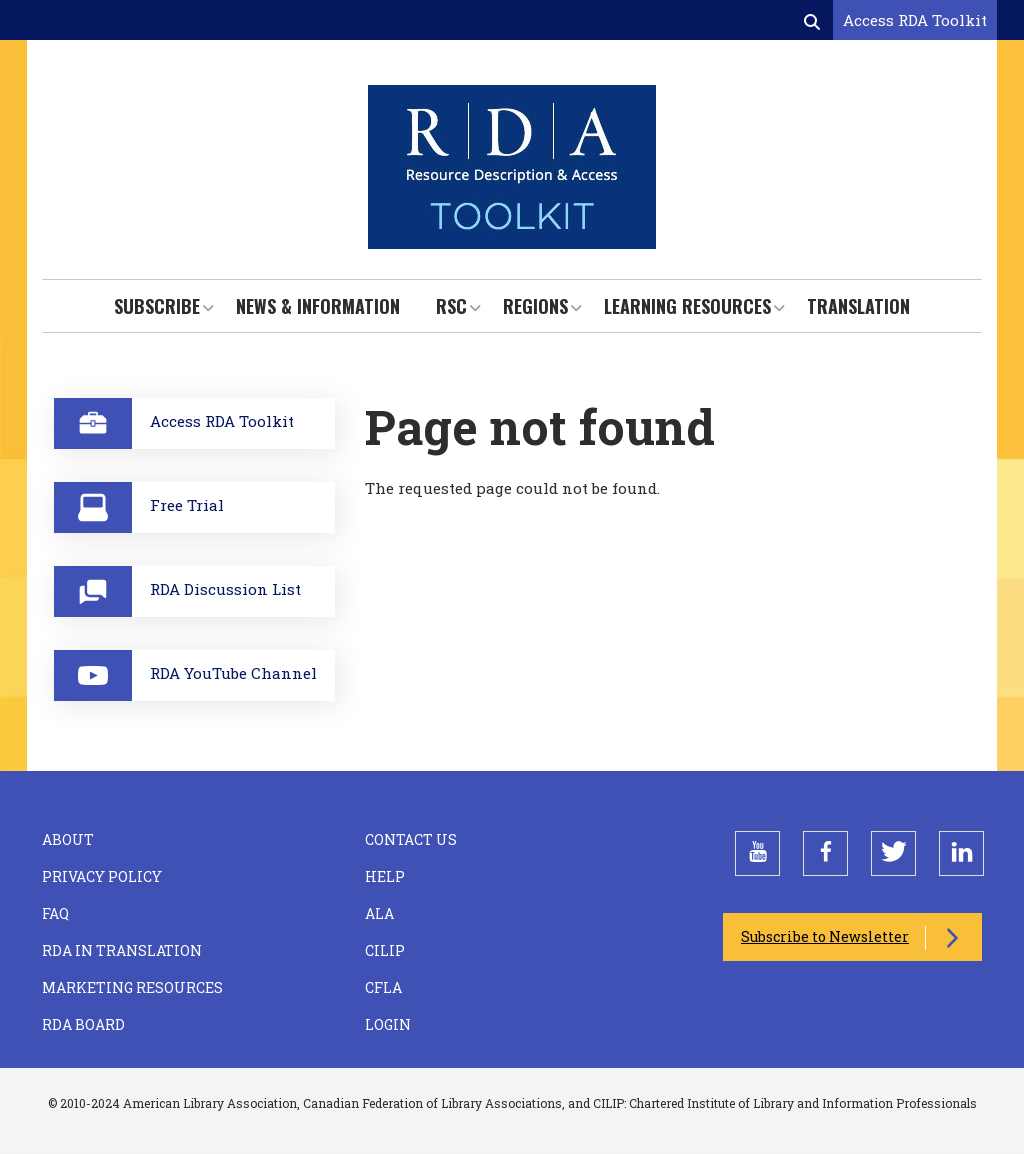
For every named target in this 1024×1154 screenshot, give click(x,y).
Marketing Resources (132, 987)
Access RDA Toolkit (915, 20)
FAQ (55, 913)
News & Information (318, 306)
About (68, 839)
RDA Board (83, 1024)
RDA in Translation (122, 950)
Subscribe (157, 306)
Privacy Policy (102, 876)
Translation (858, 306)
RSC (451, 306)
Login (388, 1024)
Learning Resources (687, 306)
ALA (379, 913)
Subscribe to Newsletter (825, 936)
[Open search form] (814, 21)
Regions (535, 306)
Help (385, 876)
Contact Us (411, 839)
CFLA (383, 987)
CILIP (385, 950)
